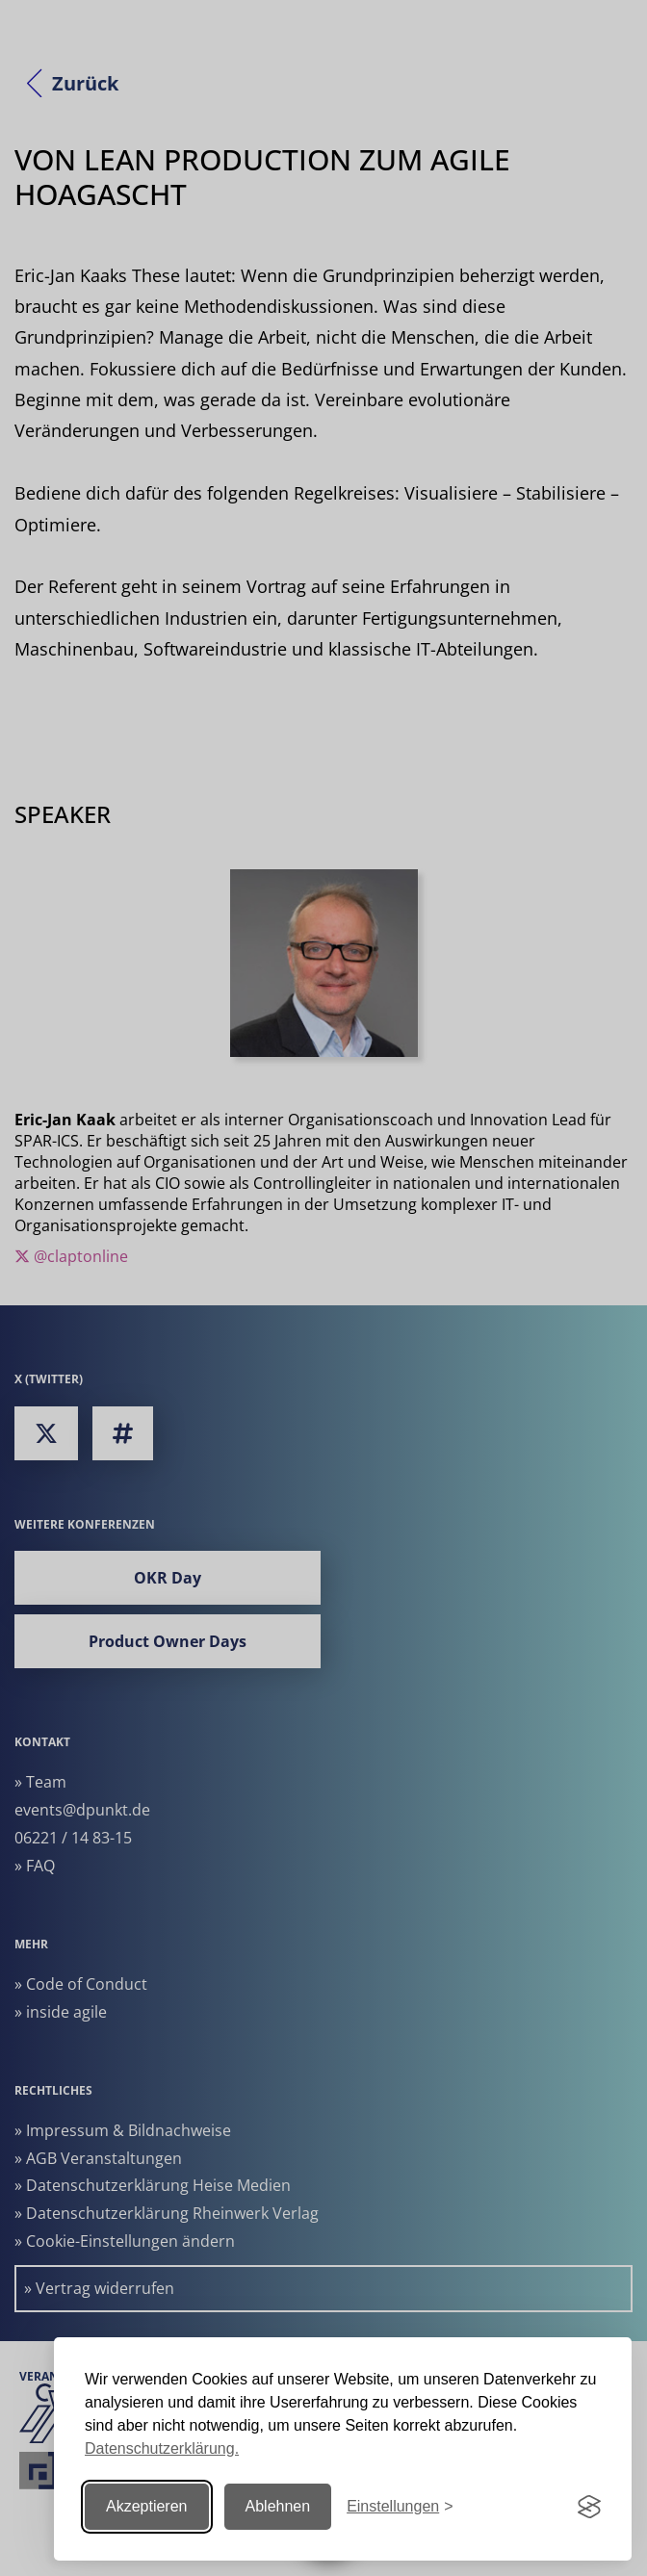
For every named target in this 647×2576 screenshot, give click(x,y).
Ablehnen (278, 2506)
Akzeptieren (147, 2506)
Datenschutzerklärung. (162, 2448)
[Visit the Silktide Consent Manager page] (589, 2506)
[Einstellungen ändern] (400, 2507)
